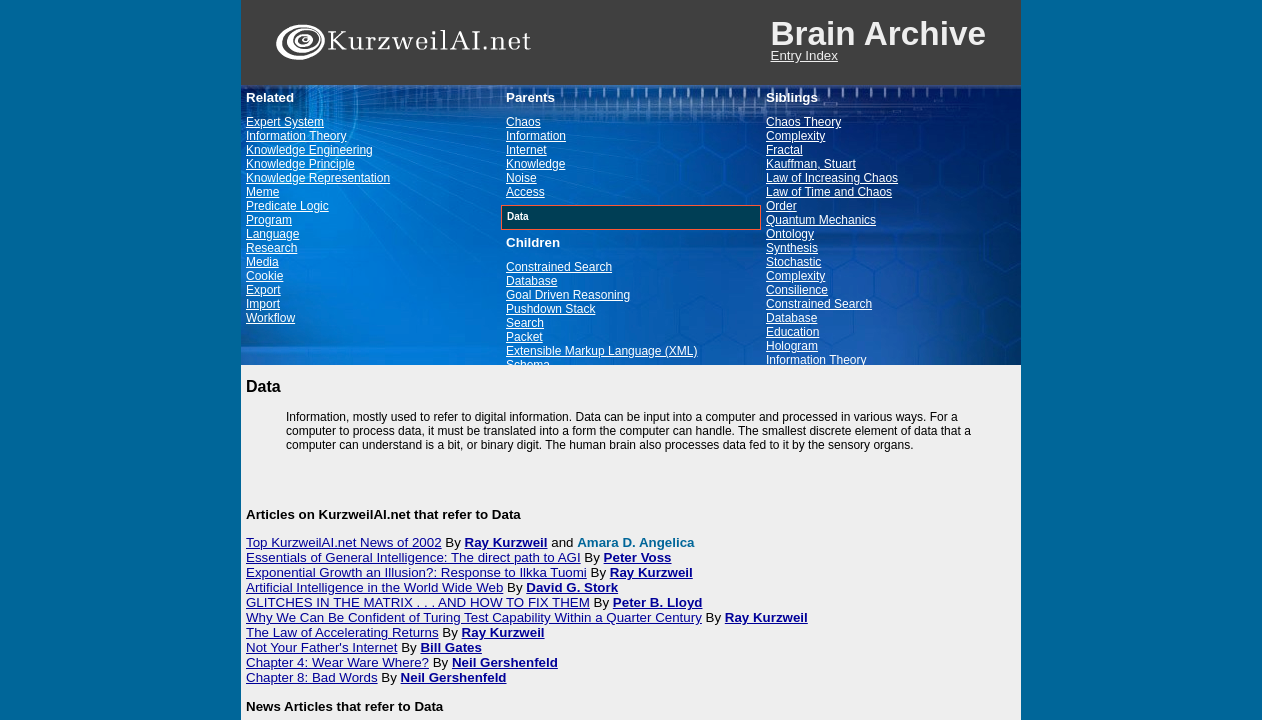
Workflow (270, 318)
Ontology (790, 234)
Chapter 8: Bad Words (312, 677)
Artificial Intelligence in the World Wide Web (374, 587)
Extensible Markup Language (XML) (601, 351)
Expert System (285, 122)
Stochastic (793, 262)
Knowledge (535, 164)
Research (271, 248)
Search (525, 323)
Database (531, 281)
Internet (526, 150)
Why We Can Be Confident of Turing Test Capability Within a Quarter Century (474, 617)
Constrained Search (559, 267)
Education (792, 332)
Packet (524, 337)
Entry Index (804, 55)
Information (536, 136)
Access (525, 192)
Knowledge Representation (318, 178)
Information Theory (296, 136)
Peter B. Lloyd (658, 602)
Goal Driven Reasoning (568, 295)
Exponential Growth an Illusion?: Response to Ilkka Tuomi (416, 572)
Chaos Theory (803, 122)
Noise (521, 178)
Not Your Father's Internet (321, 647)
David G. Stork (572, 587)
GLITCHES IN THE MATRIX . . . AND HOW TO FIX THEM (418, 602)
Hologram (792, 346)
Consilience (797, 290)
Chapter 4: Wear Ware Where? (337, 662)
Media (262, 262)
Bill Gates (450, 647)
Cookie (264, 276)
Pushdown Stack (550, 309)
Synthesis (792, 248)
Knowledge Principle (300, 164)
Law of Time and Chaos (829, 192)
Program (269, 220)
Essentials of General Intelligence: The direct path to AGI (413, 557)
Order (781, 206)
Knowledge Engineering (309, 150)
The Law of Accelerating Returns (342, 632)
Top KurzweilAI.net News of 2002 (344, 542)
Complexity (795, 136)
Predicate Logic (287, 206)
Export (263, 290)
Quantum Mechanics (821, 220)
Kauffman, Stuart (811, 164)
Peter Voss (638, 557)
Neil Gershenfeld (505, 662)
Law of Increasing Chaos (832, 178)
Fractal (784, 150)
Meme (262, 192)
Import (263, 304)
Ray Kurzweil (506, 542)
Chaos (523, 122)
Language (272, 234)
